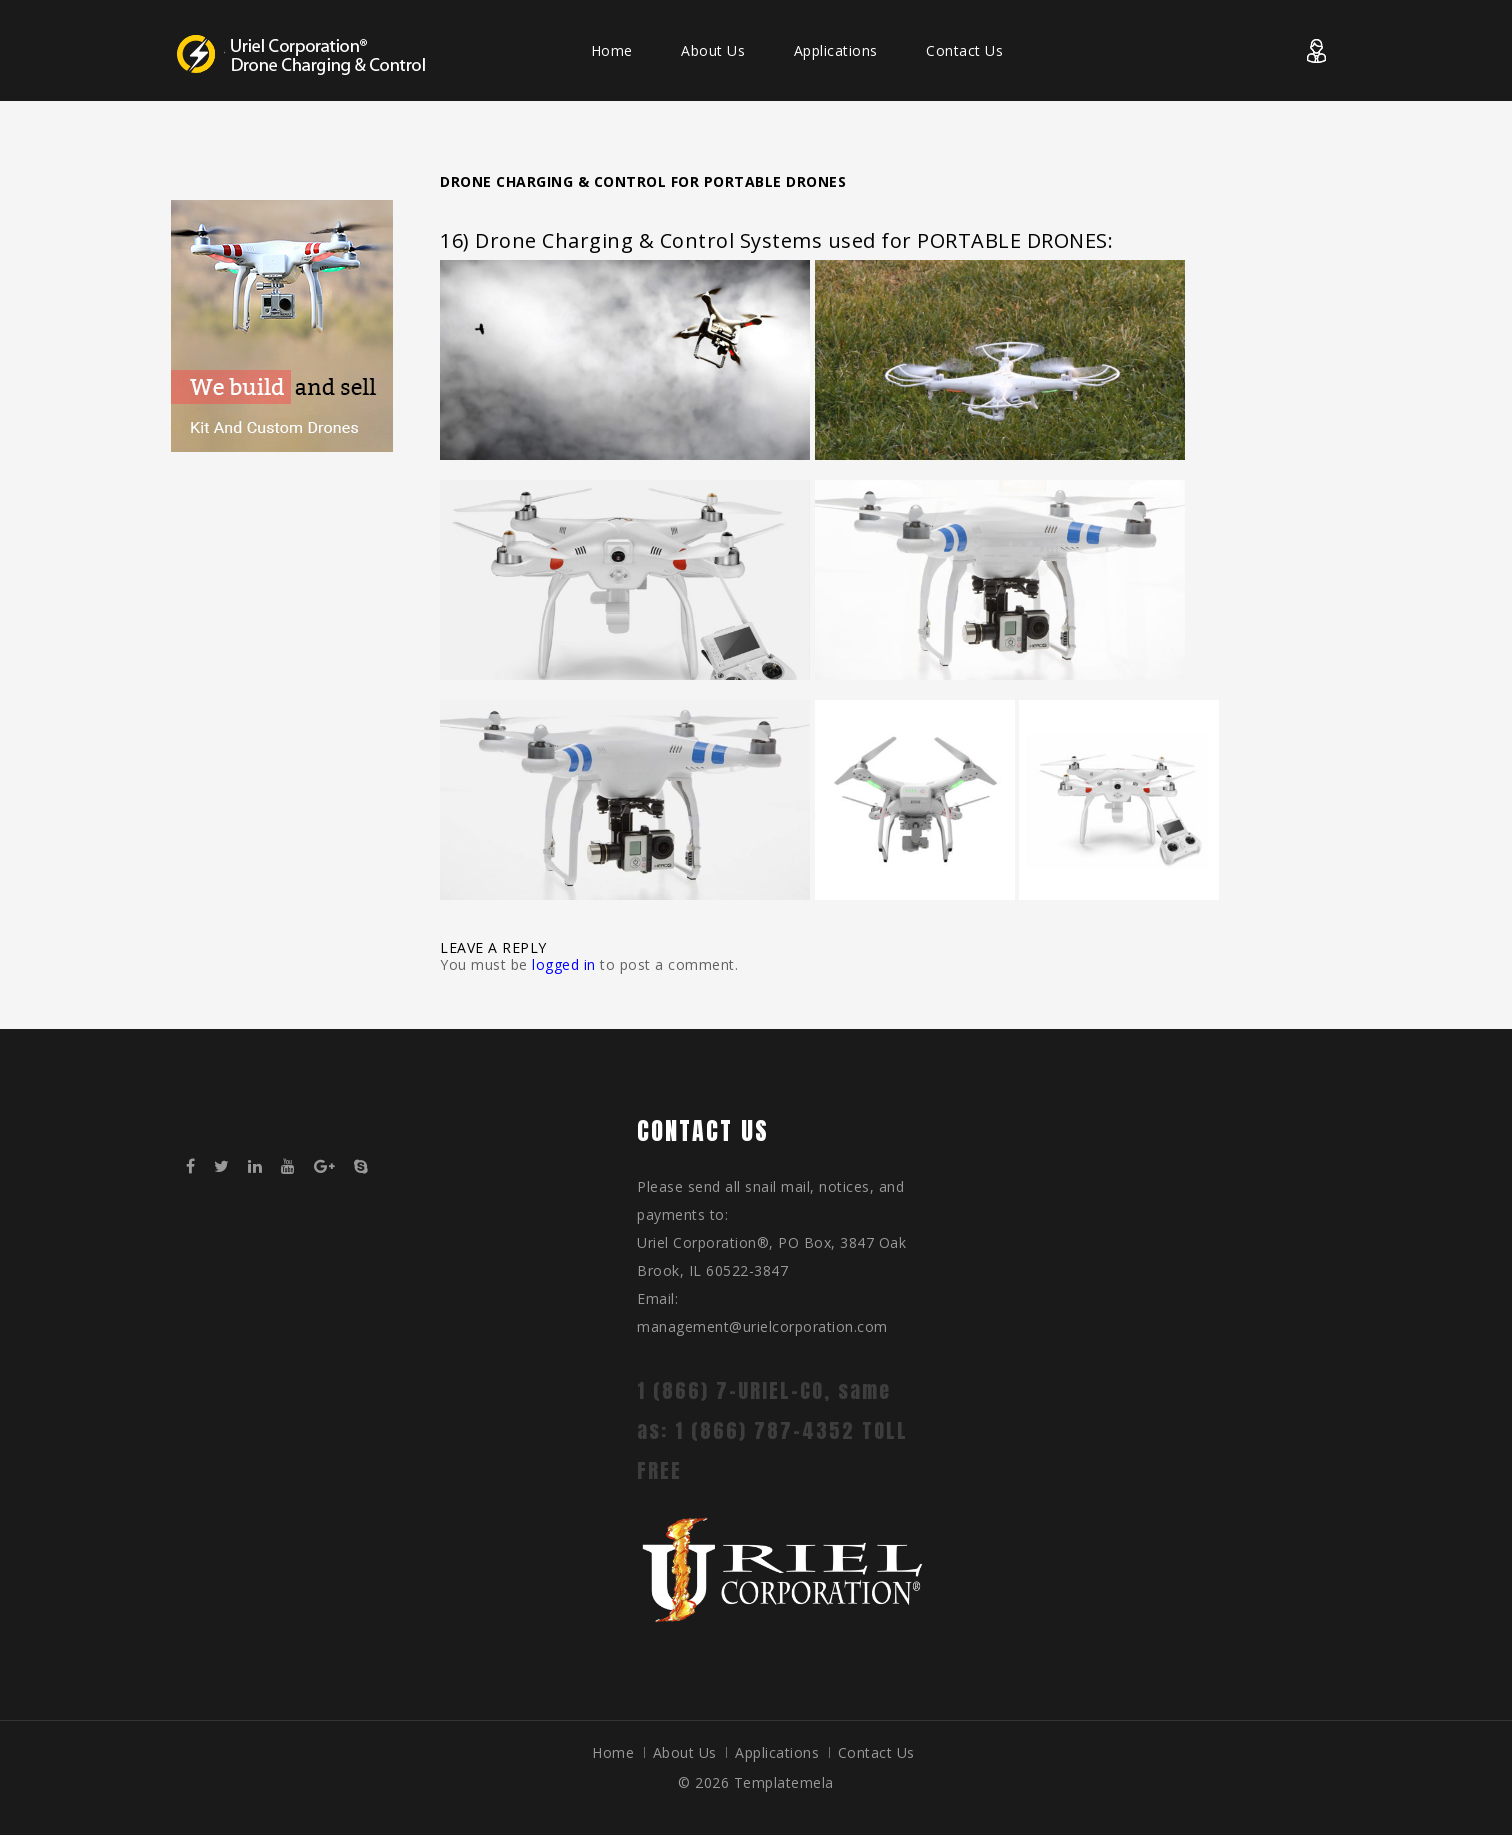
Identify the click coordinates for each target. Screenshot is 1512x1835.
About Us (713, 50)
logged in (564, 964)
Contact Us (964, 50)
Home (612, 50)
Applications (836, 50)
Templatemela (784, 1782)
